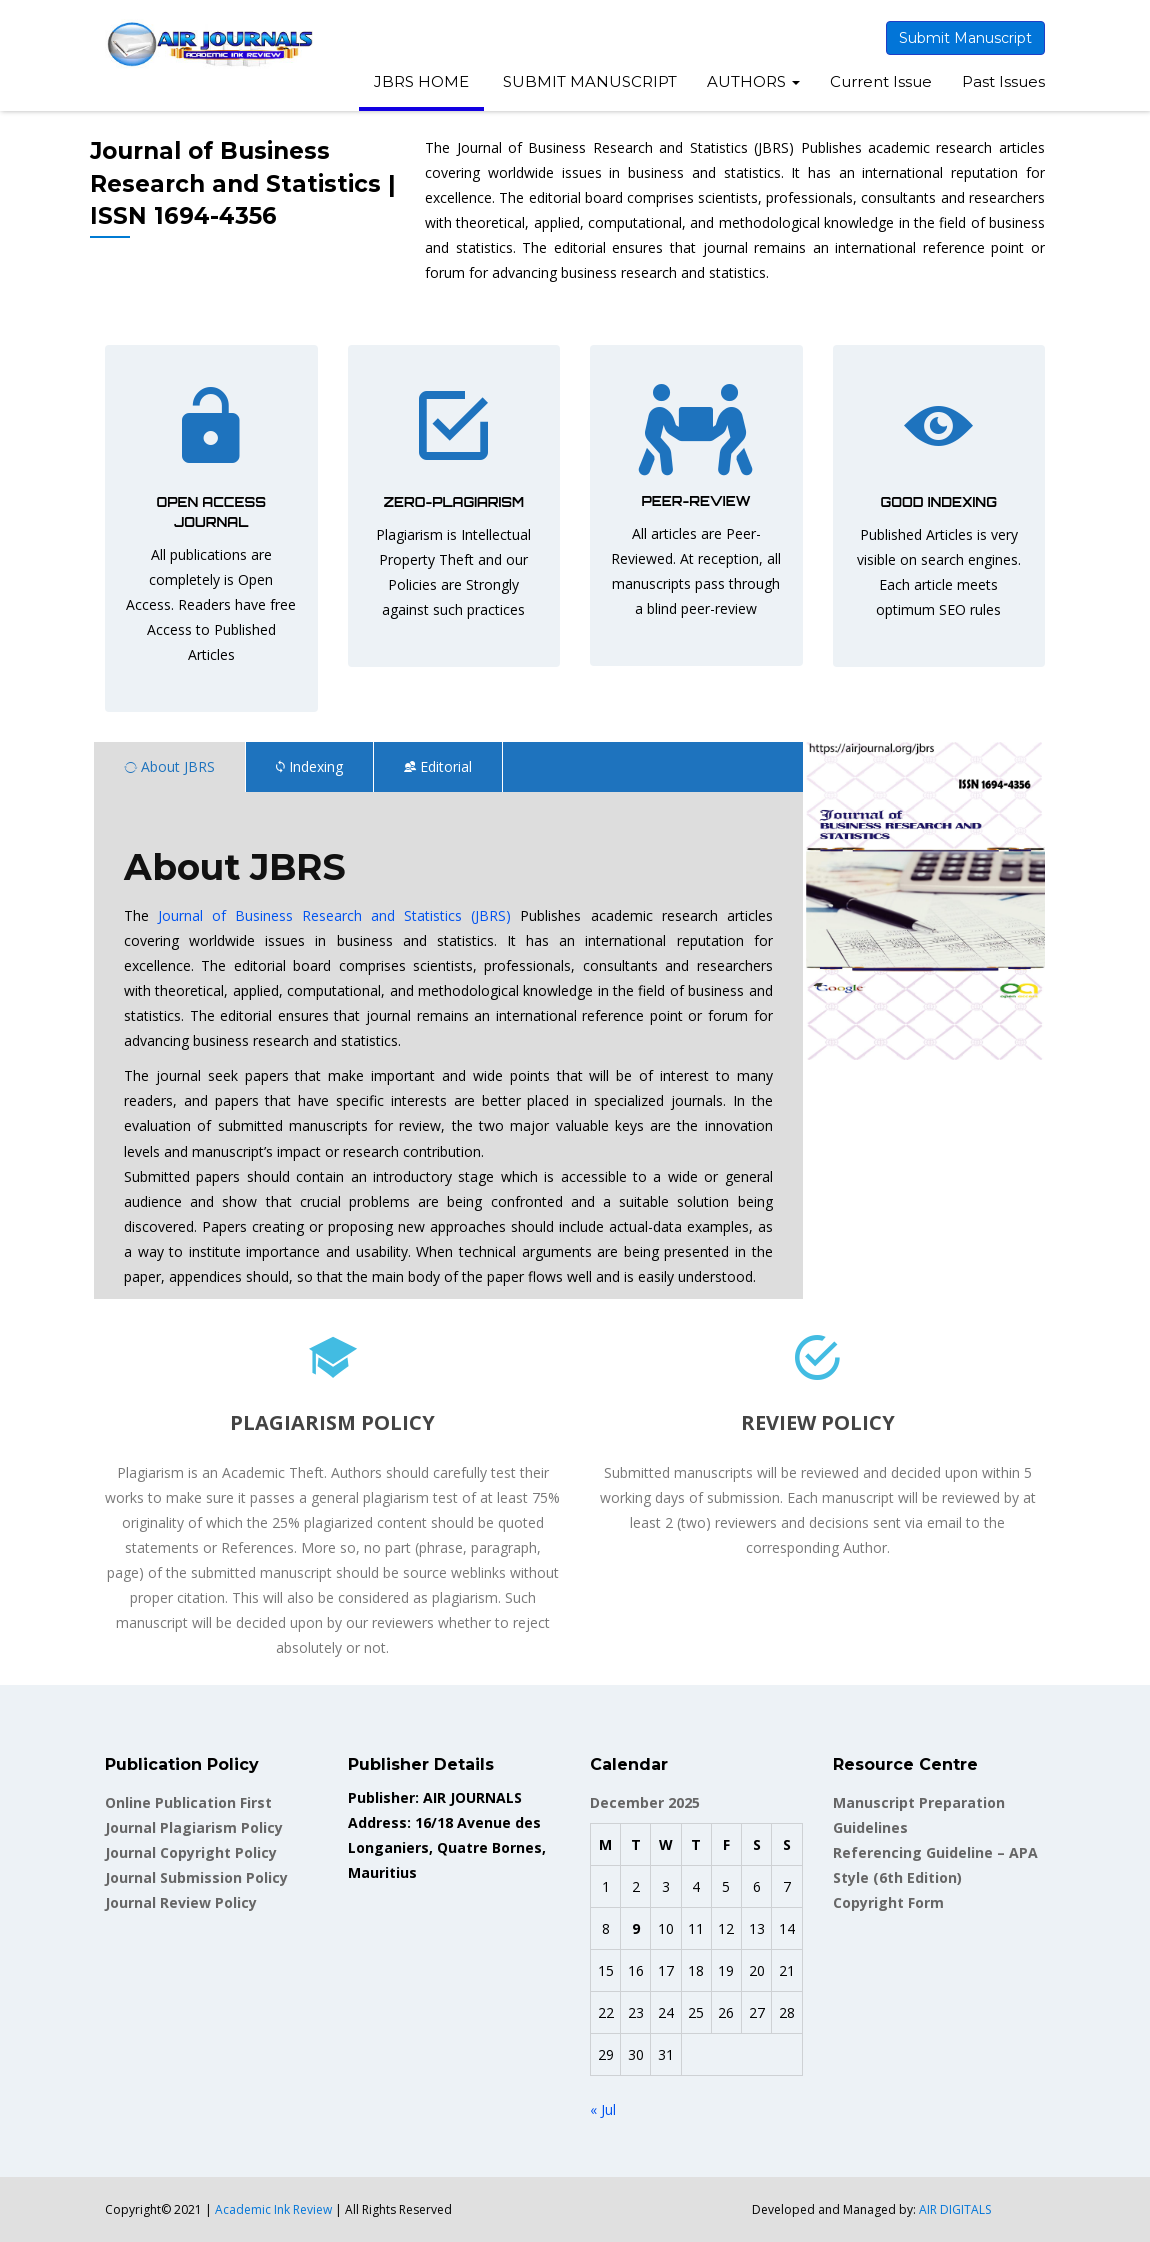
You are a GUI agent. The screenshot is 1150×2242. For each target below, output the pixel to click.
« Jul (603, 2109)
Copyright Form (888, 1902)
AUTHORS (753, 81)
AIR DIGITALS (955, 2209)
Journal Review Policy (181, 1902)
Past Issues (1003, 81)
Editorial (438, 766)
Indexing (309, 766)
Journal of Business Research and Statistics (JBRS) (334, 915)
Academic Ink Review (275, 2209)
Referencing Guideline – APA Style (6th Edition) (935, 1865)
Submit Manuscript (965, 38)
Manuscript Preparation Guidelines (919, 1815)
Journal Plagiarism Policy (194, 1827)
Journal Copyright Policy (191, 1852)
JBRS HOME (421, 81)
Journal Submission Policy (196, 1877)
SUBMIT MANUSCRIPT (588, 81)
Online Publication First (188, 1802)
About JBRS (169, 766)
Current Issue (881, 81)
